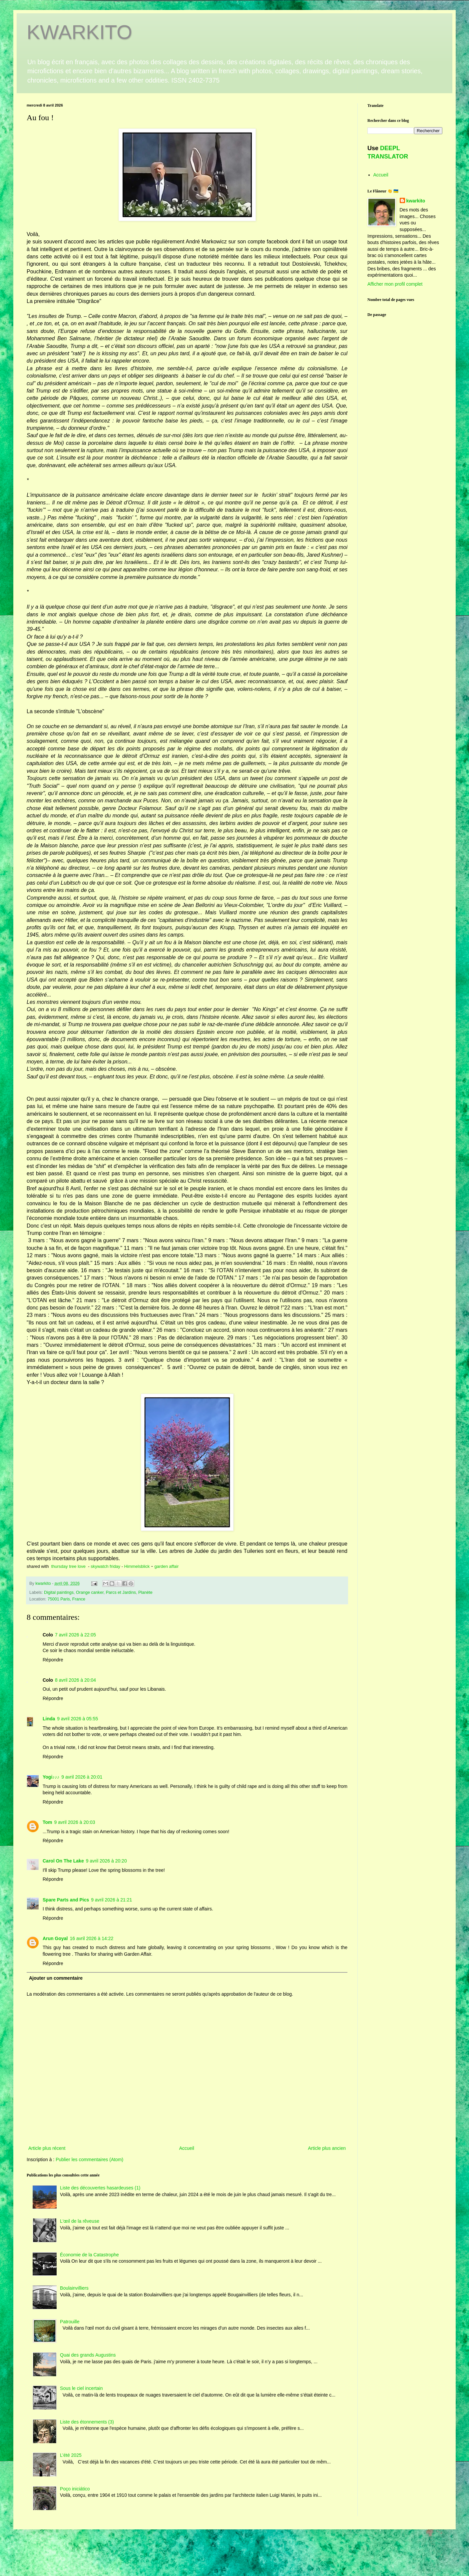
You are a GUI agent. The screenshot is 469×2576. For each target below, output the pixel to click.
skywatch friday (105, 1566)
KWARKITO (79, 32)
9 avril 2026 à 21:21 (111, 1899)
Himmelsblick (137, 1566)
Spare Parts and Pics (66, 1899)
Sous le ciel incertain (81, 2388)
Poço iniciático (75, 2488)
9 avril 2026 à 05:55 (77, 1718)
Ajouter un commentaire (56, 1978)
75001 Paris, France (66, 1599)
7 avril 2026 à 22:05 (75, 1634)
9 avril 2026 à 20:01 (81, 1777)
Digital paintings (59, 1592)
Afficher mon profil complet (394, 284)
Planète (145, 1592)
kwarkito (415, 200)
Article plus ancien (327, 2148)
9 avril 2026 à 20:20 (106, 1860)
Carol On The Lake (63, 1860)
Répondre (53, 1659)
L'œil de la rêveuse (79, 2221)
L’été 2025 (71, 2455)
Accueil (186, 2148)
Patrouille (69, 2321)
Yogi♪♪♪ (51, 1777)
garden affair (166, 1566)
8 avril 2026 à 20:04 (75, 1680)
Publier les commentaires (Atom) (89, 2159)
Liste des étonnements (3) (87, 2422)
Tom (47, 1822)
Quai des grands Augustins (88, 2355)
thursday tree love (68, 1566)
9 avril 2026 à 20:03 (74, 1822)
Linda (49, 1718)
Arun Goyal (55, 1938)
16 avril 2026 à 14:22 (91, 1938)
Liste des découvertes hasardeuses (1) (100, 2187)
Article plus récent (46, 2148)
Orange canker (90, 1592)
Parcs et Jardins (121, 1592)
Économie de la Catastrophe (89, 2254)
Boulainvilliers (74, 2288)
